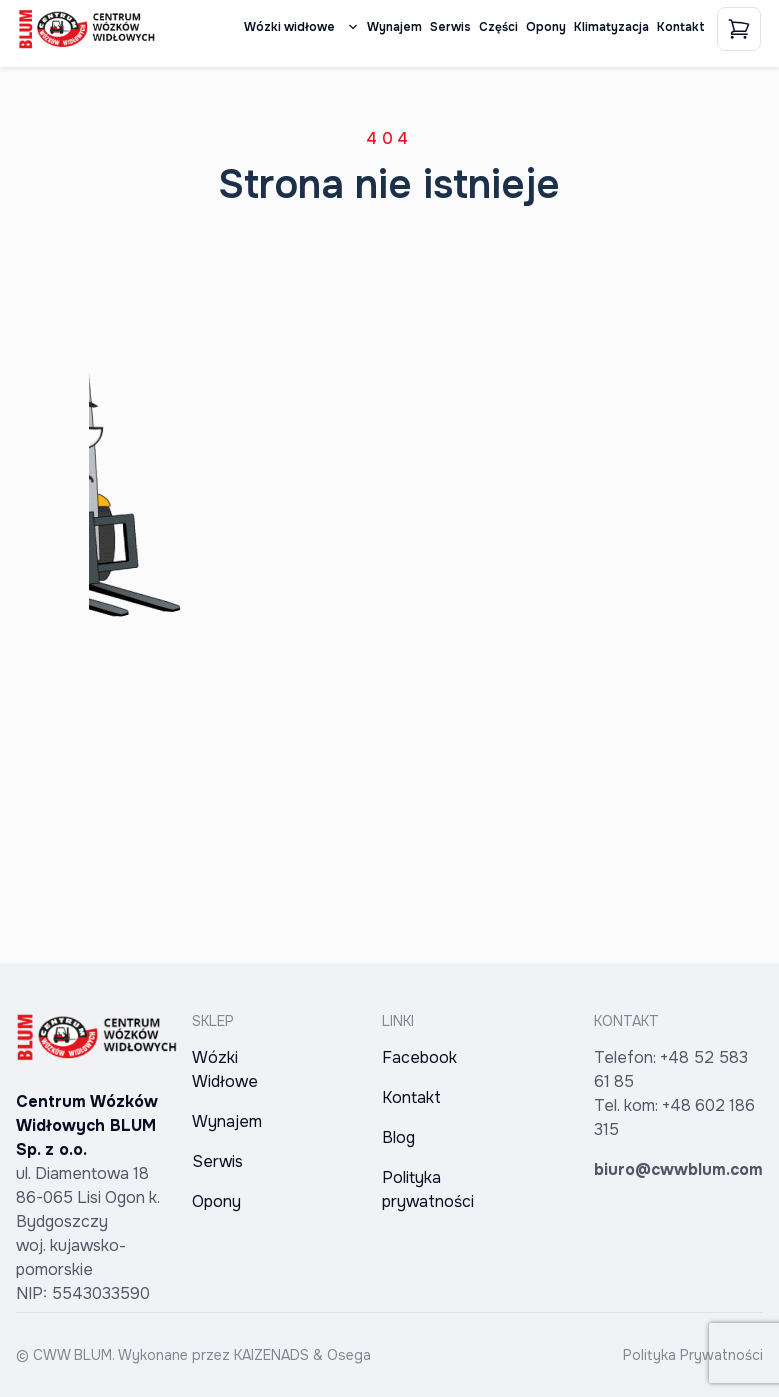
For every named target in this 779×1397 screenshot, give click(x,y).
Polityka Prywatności (693, 1355)
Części (498, 27)
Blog (398, 1137)
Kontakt (681, 27)
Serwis (450, 27)
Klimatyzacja (611, 27)
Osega (349, 1355)
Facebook (419, 1057)
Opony (546, 27)
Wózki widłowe (301, 27)
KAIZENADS (271, 1355)
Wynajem (394, 27)
